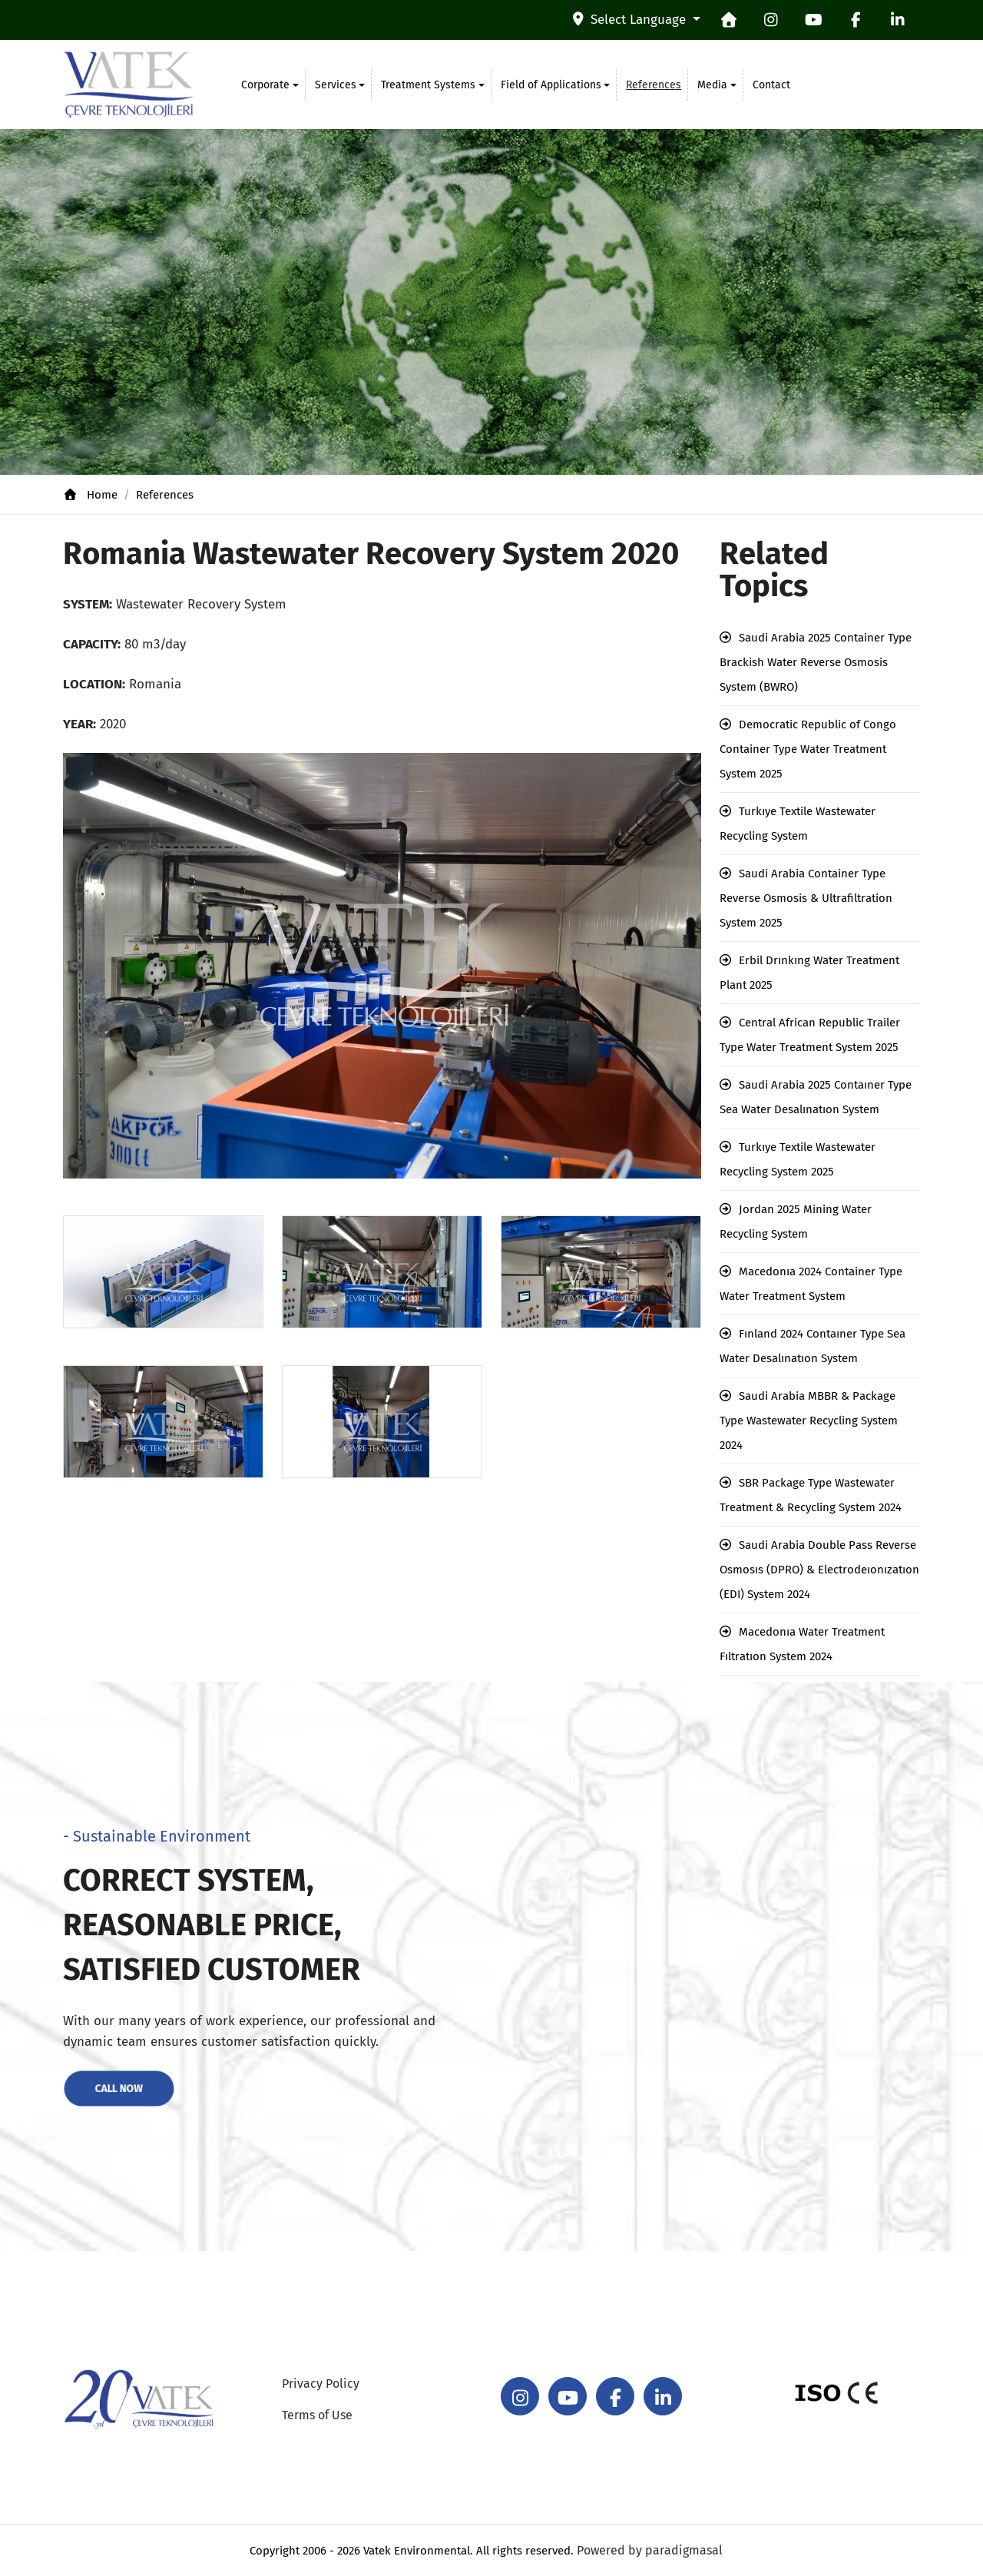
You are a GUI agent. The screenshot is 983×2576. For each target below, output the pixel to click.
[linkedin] (898, 20)
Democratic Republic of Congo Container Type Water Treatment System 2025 (808, 749)
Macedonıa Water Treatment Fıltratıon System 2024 (802, 1644)
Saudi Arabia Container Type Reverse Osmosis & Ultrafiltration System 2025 (806, 898)
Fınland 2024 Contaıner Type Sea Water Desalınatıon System (812, 1346)
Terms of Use (317, 2415)
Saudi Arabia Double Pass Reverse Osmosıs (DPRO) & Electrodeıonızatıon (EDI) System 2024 (819, 1569)
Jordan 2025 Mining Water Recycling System (796, 1221)
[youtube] (813, 20)
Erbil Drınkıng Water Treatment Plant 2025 (809, 972)
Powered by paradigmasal (650, 2550)
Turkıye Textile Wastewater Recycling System (797, 823)
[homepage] (729, 20)
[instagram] (771, 20)
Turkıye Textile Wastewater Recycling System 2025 (797, 1159)
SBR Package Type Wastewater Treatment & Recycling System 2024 (811, 1495)
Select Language (631, 20)
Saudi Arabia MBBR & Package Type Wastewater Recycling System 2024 (809, 1420)
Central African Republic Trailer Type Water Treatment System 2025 (810, 1035)
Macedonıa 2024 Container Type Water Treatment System (811, 1284)
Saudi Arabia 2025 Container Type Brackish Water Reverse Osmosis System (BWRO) (816, 662)
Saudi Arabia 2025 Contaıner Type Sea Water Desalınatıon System (816, 1097)
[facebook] (855, 20)
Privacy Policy (320, 2383)
